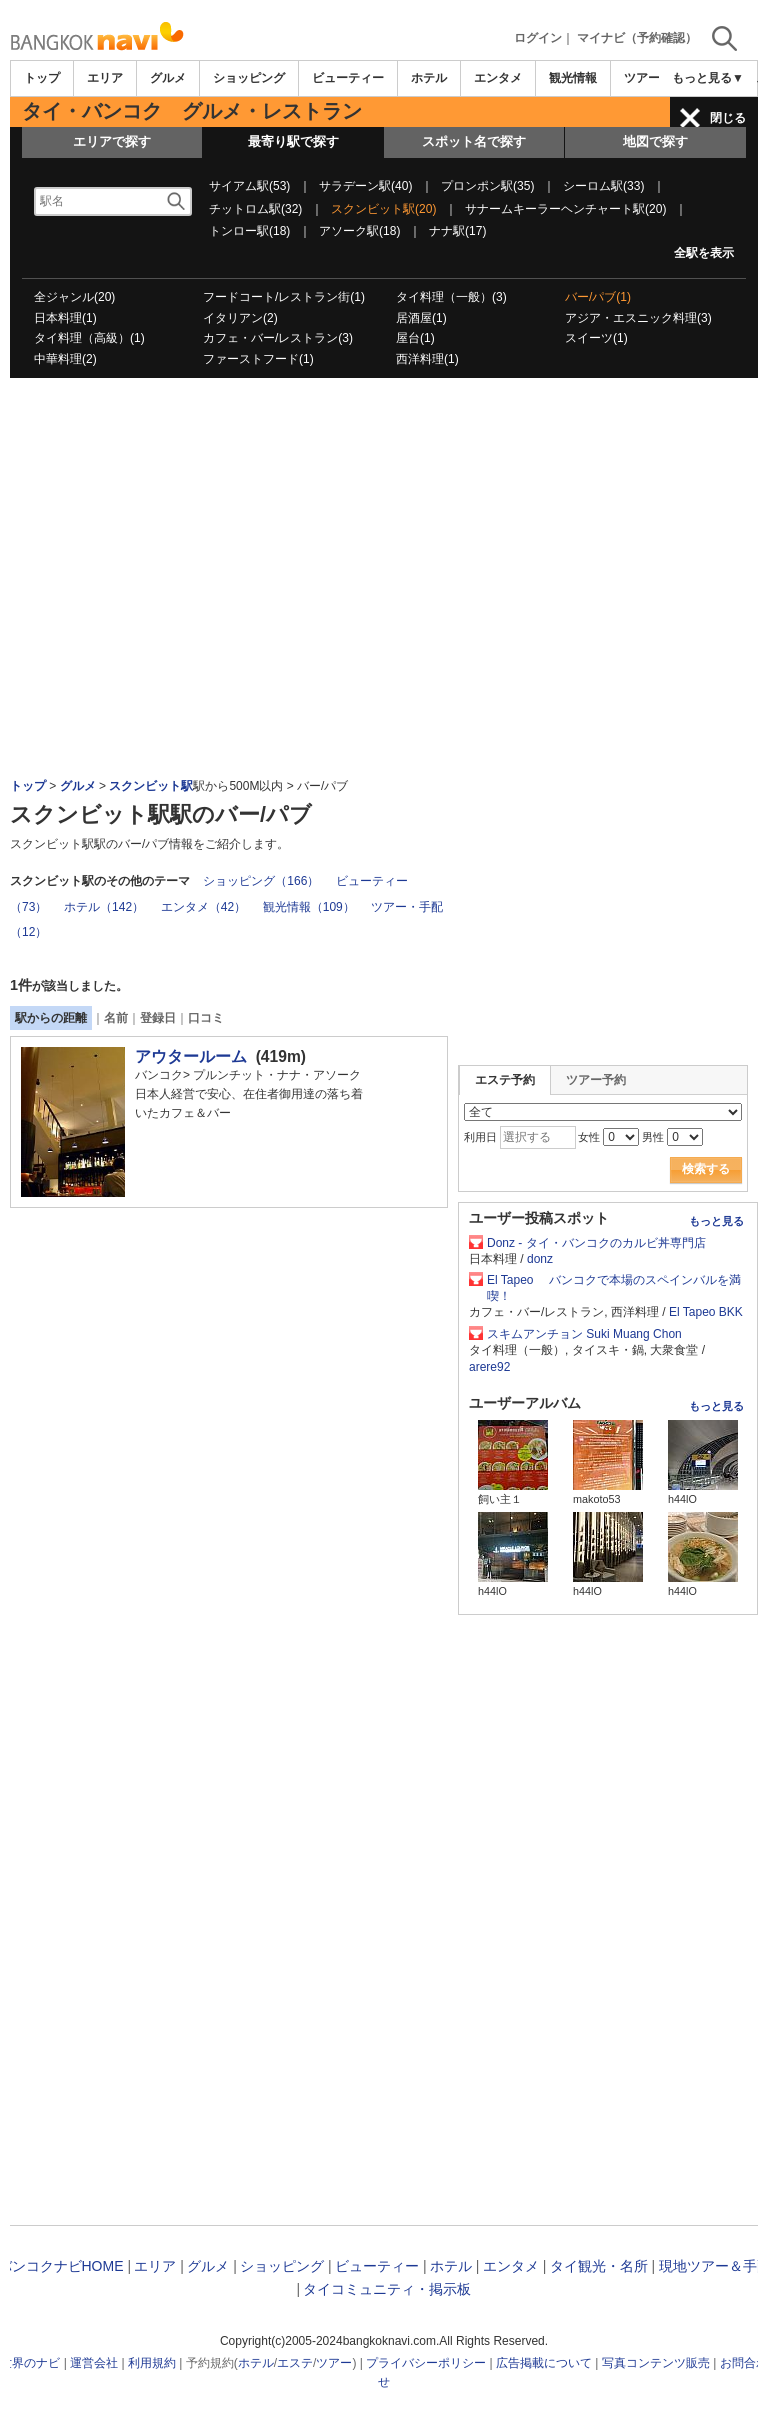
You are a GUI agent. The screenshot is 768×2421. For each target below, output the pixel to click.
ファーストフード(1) (258, 359)
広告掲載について (544, 2363)
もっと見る (716, 1221)
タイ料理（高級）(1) (89, 338)
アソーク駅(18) (359, 231)
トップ (42, 78)
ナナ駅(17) (457, 231)
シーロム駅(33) (603, 186)
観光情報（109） (309, 907)
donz (540, 1259)
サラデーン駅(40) (365, 186)
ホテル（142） (104, 907)
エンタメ (498, 78)
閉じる (728, 118)
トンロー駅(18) (249, 231)
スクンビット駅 (151, 786)
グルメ (168, 78)
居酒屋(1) (421, 318)
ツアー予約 (596, 1080)
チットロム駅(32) (255, 209)
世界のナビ (30, 2363)
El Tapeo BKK (706, 1312)
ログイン (538, 38)
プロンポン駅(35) (487, 186)
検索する (706, 1169)
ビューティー (348, 78)
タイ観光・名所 (599, 2266)
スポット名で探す (474, 141)
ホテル (429, 78)
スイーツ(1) (596, 338)
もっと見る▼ (708, 78)
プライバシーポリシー (426, 2363)
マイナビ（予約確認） (637, 38)
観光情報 (573, 78)
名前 (116, 1018)
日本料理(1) (65, 318)
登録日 (158, 1018)
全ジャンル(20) (74, 297)
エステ (295, 2363)
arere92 (489, 1367)
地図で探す (655, 141)
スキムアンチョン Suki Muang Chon (584, 1334)
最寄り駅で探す (293, 141)
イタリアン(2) (240, 318)
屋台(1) (415, 338)
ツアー (334, 2363)
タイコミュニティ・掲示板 (387, 2289)
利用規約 (152, 2363)
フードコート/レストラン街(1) (284, 297)
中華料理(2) (65, 359)
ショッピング (249, 78)
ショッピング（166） (261, 881)
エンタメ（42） (203, 907)
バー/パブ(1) (598, 297)
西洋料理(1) (427, 359)
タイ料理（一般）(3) (451, 297)
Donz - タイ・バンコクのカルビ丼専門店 (602, 1243)
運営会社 (94, 2363)
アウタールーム (191, 1056)
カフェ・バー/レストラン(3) (278, 338)
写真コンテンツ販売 (656, 2363)
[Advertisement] (384, 433)
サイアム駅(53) (249, 186)
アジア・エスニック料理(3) (638, 318)
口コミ (206, 1018)
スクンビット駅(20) (383, 209)
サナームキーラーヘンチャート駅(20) (565, 209)
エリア (105, 78)
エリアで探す (112, 141)
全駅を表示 (704, 253)
